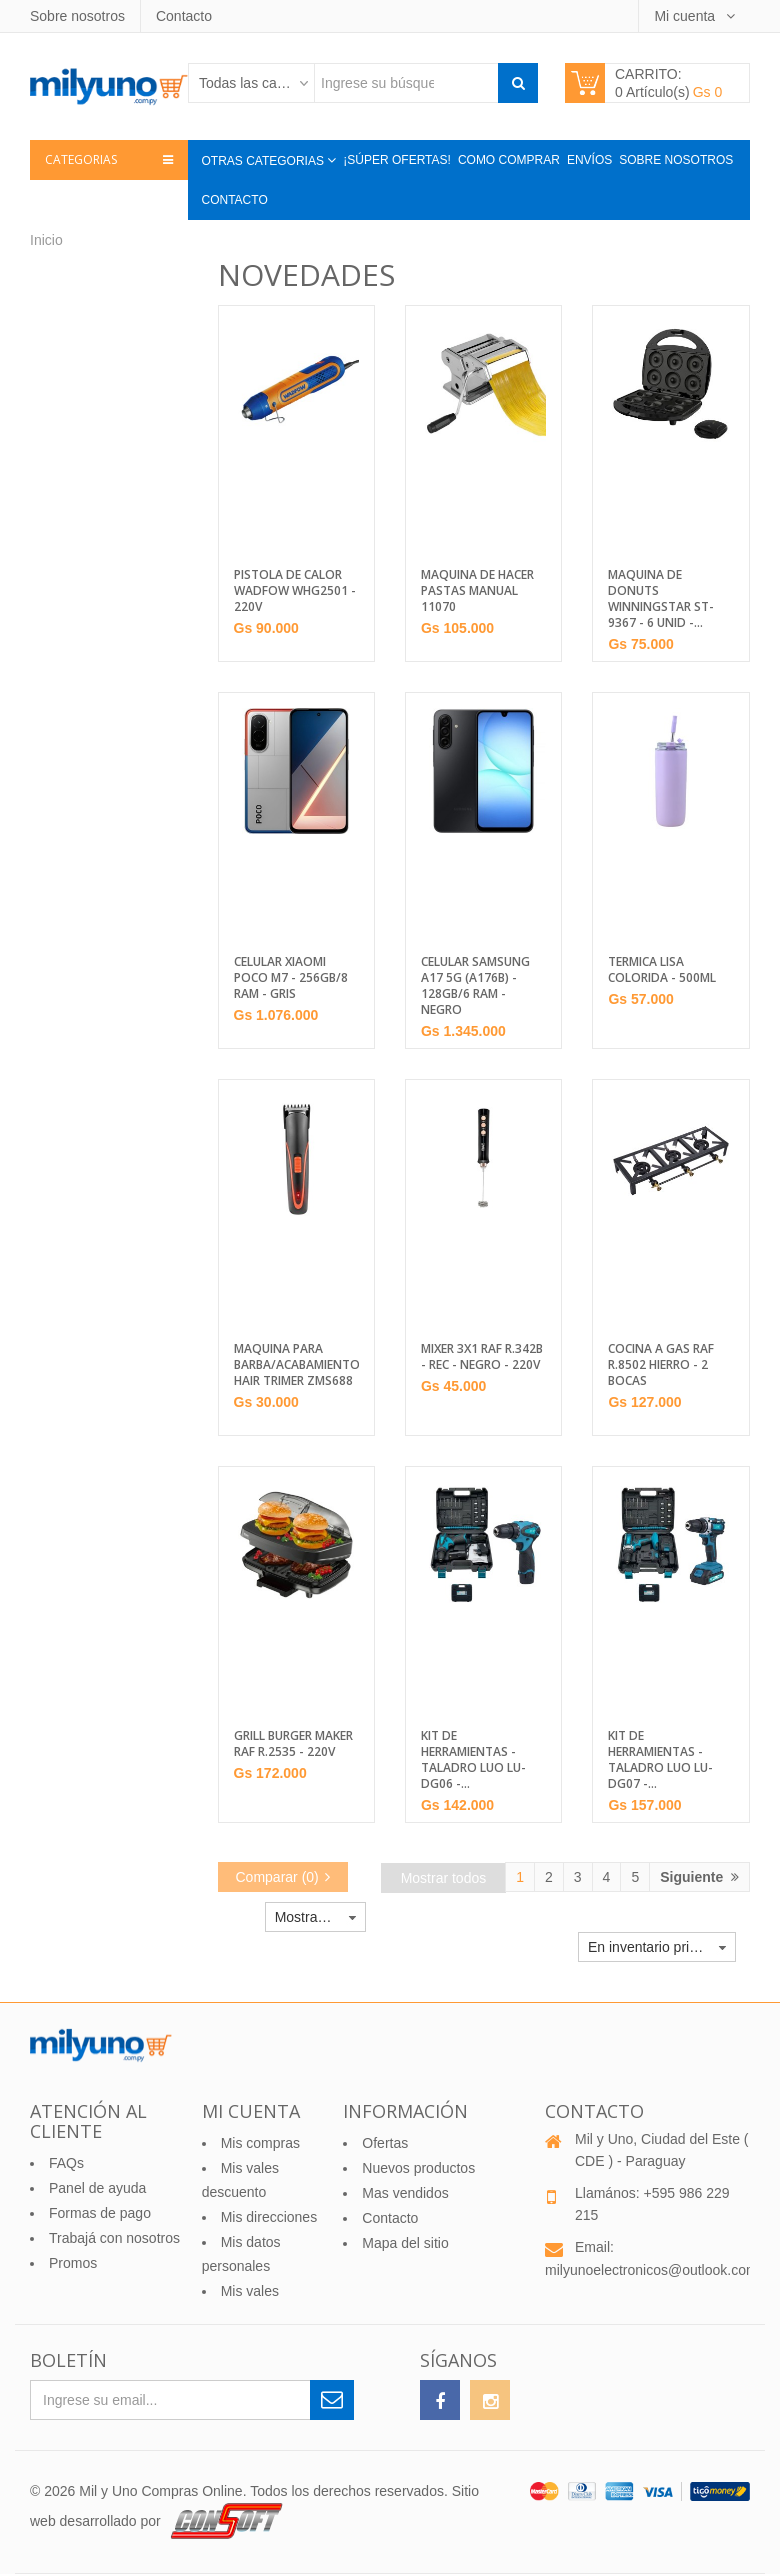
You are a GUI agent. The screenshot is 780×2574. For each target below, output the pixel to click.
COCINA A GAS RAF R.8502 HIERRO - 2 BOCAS (661, 1365)
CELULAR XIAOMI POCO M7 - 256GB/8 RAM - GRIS (291, 978)
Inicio (46, 240)
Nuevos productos (418, 2168)
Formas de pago (100, 2213)
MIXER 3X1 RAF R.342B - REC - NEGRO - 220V (482, 1357)
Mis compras (260, 2143)
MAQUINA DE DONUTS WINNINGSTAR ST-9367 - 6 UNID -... (661, 599)
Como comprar (509, 160)
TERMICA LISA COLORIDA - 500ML (662, 970)
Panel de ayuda (97, 2188)
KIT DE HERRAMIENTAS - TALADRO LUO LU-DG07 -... (660, 1760)
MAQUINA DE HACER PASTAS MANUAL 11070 (477, 591)
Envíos (589, 160)
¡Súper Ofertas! (397, 160)
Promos (73, 2263)
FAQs (66, 2163)
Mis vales (250, 2291)
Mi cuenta (686, 16)
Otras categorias (265, 161)
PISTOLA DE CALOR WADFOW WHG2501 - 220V (295, 591)
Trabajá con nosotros (114, 2238)
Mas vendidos (405, 2193)
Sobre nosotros (77, 16)
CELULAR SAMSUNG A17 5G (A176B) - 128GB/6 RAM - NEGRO (475, 986)
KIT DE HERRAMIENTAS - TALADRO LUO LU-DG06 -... (473, 1760)
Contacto (184, 16)
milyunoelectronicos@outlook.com (651, 2270)
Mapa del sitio (405, 2243)
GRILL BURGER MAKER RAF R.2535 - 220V (293, 1744)
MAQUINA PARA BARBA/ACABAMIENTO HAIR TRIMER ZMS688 (296, 1365)
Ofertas (385, 2143)
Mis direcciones (269, 2217)
